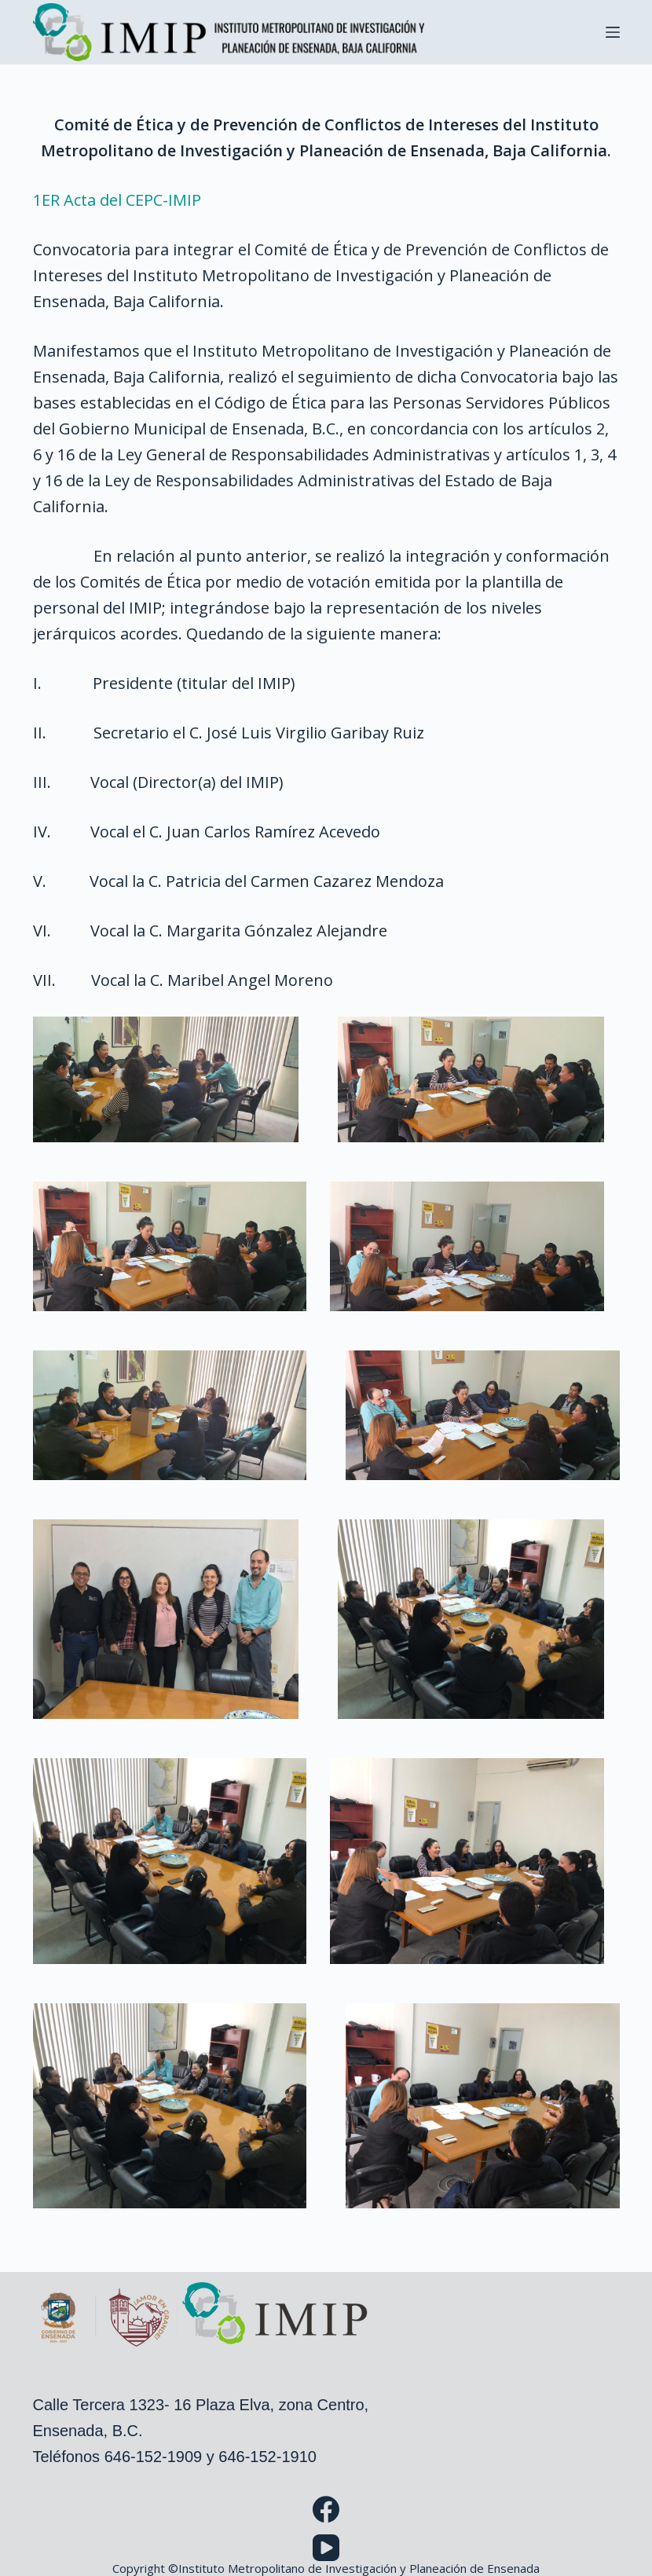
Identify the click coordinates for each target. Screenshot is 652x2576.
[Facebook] (326, 2509)
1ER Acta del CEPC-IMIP (117, 200)
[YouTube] (326, 2547)
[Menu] (613, 32)
